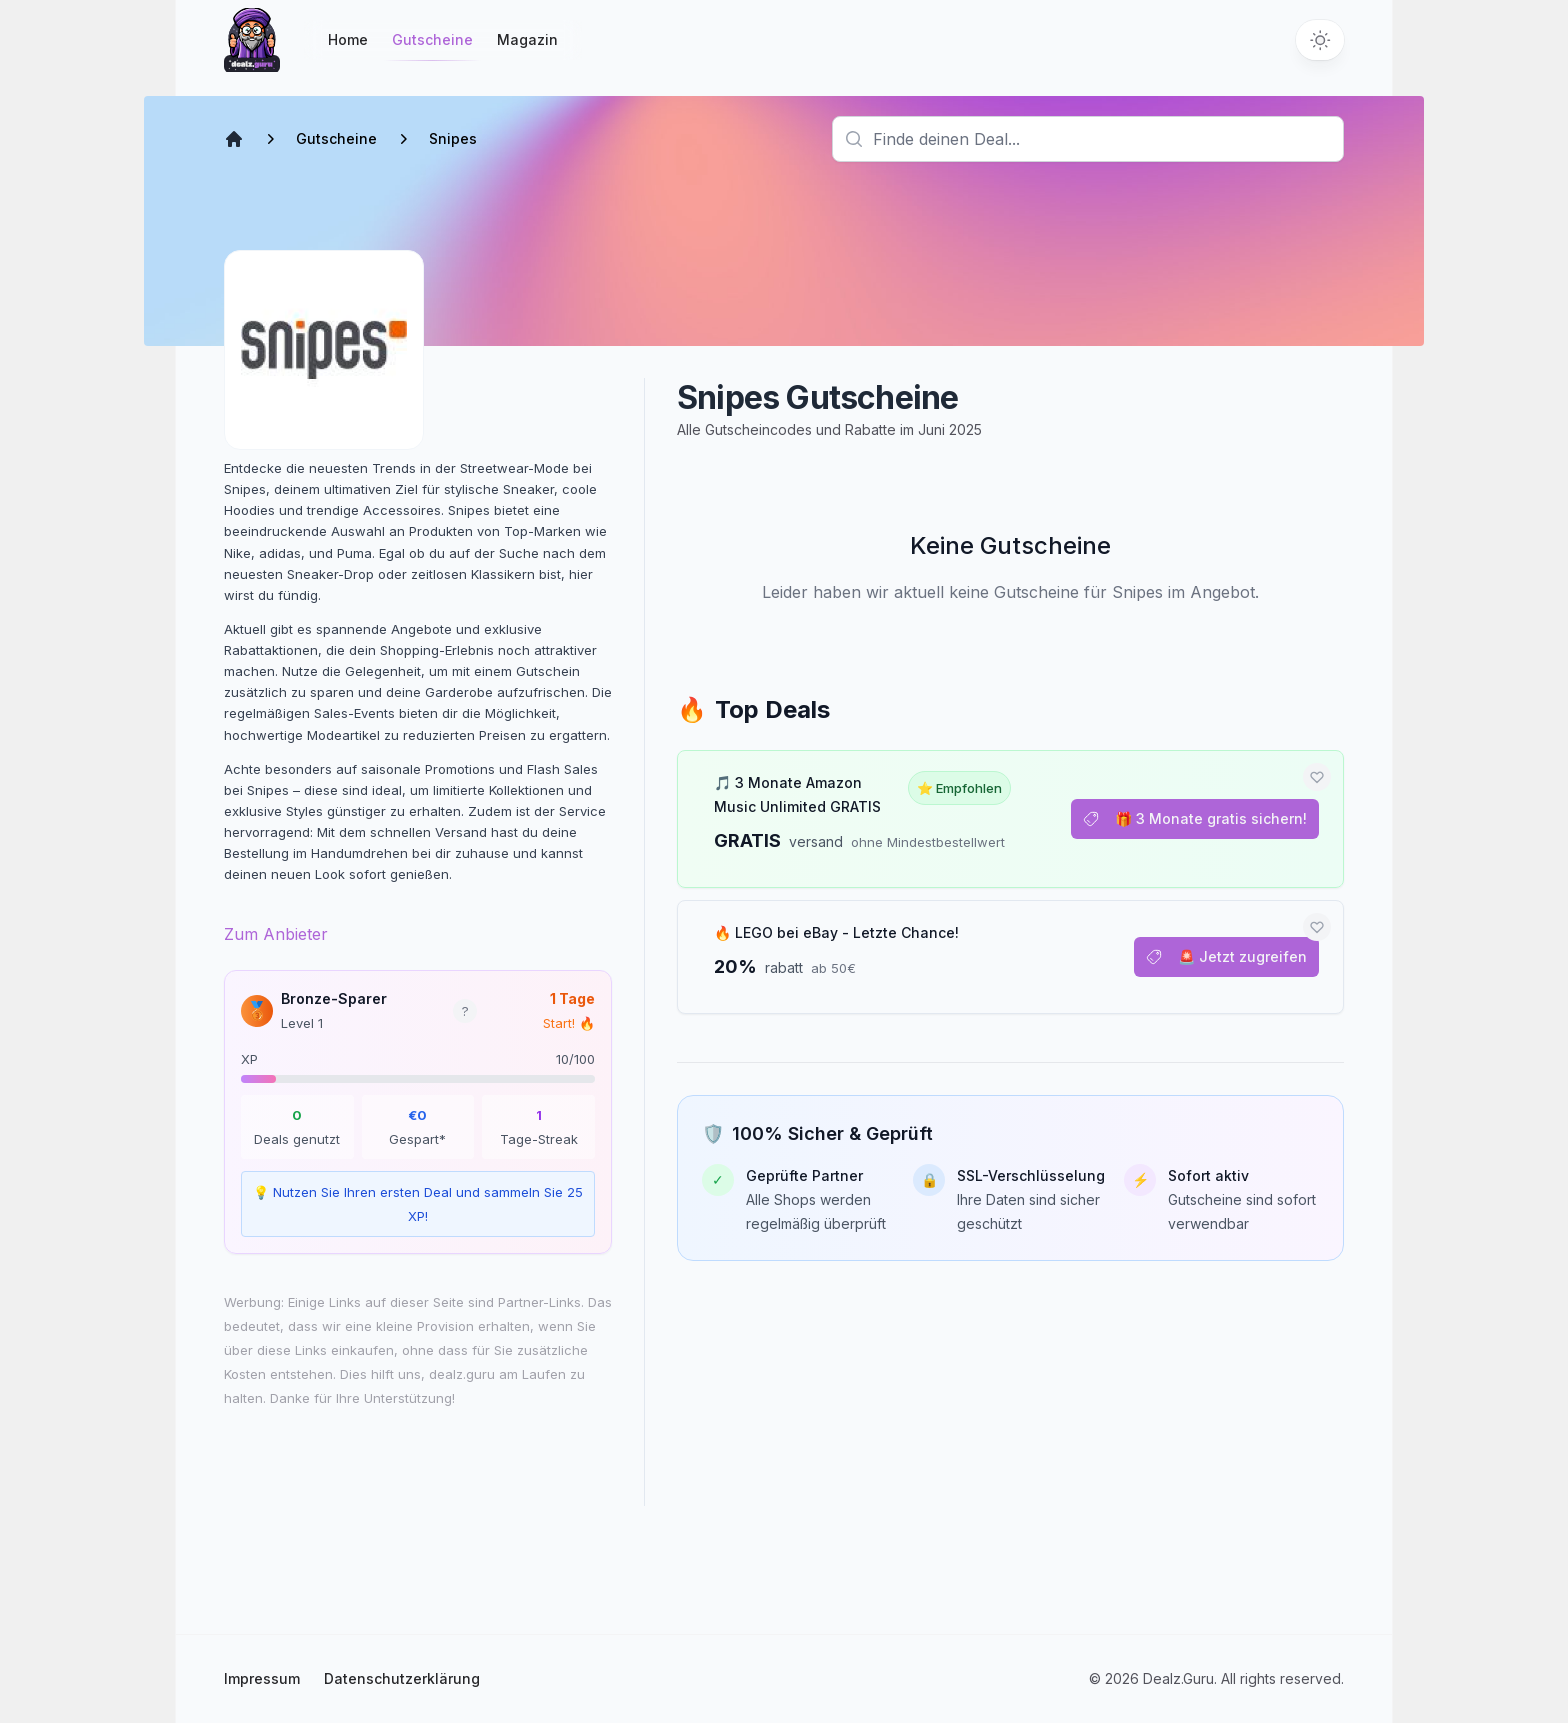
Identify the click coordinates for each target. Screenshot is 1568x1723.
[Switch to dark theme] (1320, 40)
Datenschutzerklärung (402, 1678)
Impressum (262, 1678)
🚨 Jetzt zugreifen (1226, 956)
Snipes (453, 138)
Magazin (527, 39)
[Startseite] (252, 40)
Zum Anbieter (276, 934)
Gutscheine (432, 45)
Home (348, 39)
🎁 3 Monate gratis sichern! (1195, 818)
